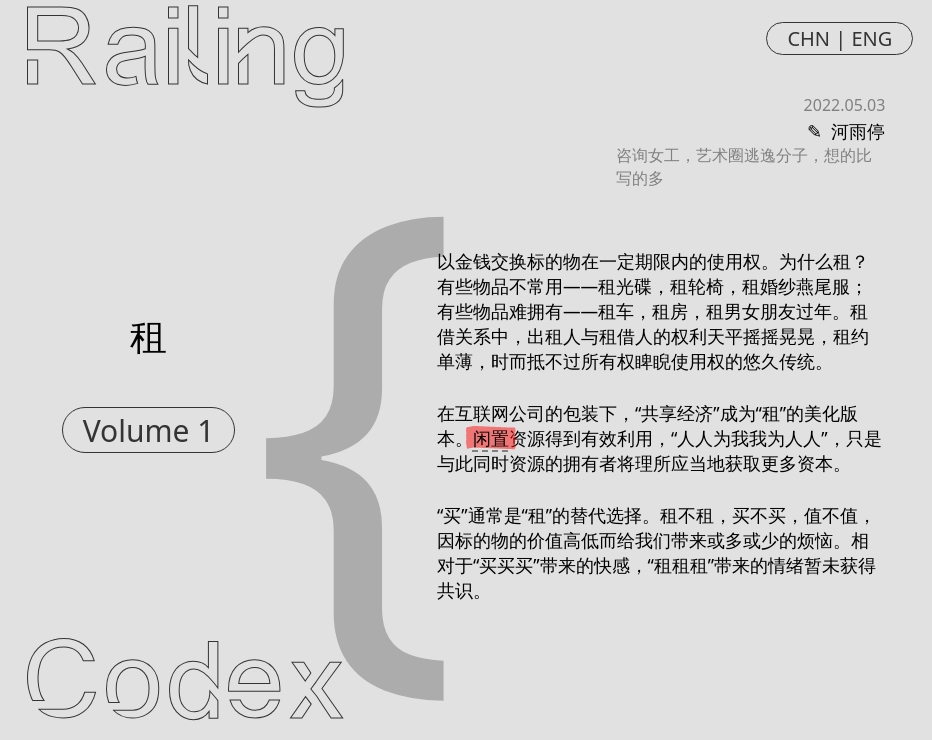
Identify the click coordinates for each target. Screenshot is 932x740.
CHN (808, 38)
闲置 (491, 438)
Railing (185, 53)
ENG (871, 38)
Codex (185, 687)
